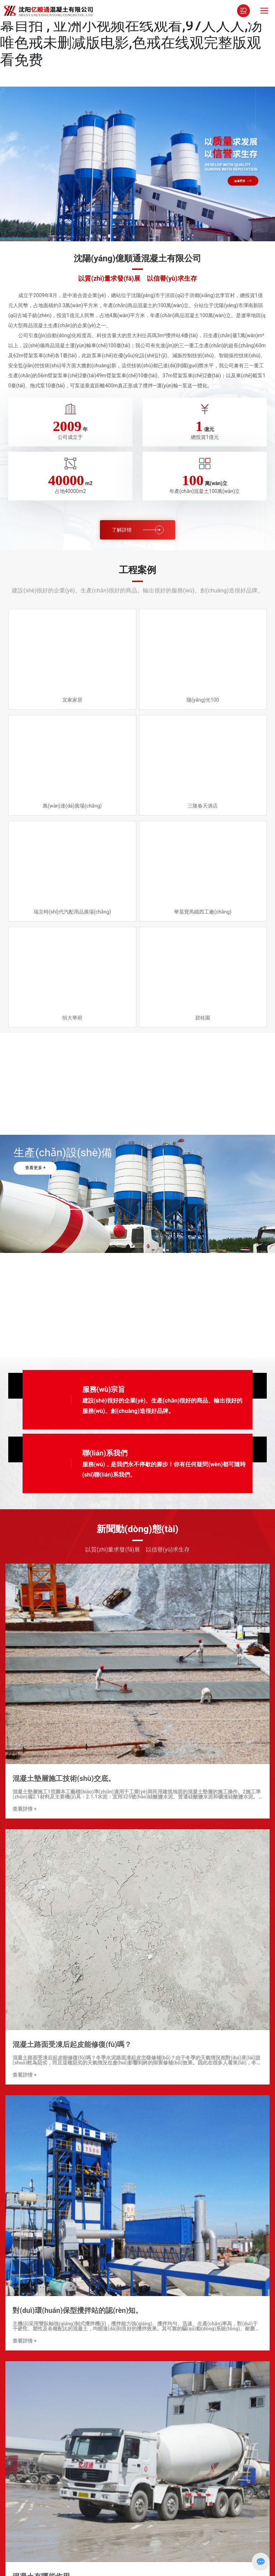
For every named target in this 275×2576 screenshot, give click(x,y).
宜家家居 (72, 700)
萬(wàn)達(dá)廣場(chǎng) (72, 806)
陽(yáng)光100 (203, 700)
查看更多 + (35, 1167)
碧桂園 (202, 1018)
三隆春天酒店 (203, 806)
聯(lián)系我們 (105, 1453)
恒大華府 (72, 1018)
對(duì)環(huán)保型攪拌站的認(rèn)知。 (78, 2310)
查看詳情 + (25, 1809)
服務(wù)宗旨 (103, 1389)
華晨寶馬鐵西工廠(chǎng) (202, 912)
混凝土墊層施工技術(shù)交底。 (64, 1778)
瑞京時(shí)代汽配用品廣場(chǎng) (72, 912)
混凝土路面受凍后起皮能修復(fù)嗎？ (72, 2044)
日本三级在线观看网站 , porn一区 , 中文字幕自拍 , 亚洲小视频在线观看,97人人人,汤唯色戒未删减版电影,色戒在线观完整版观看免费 (132, 34)
